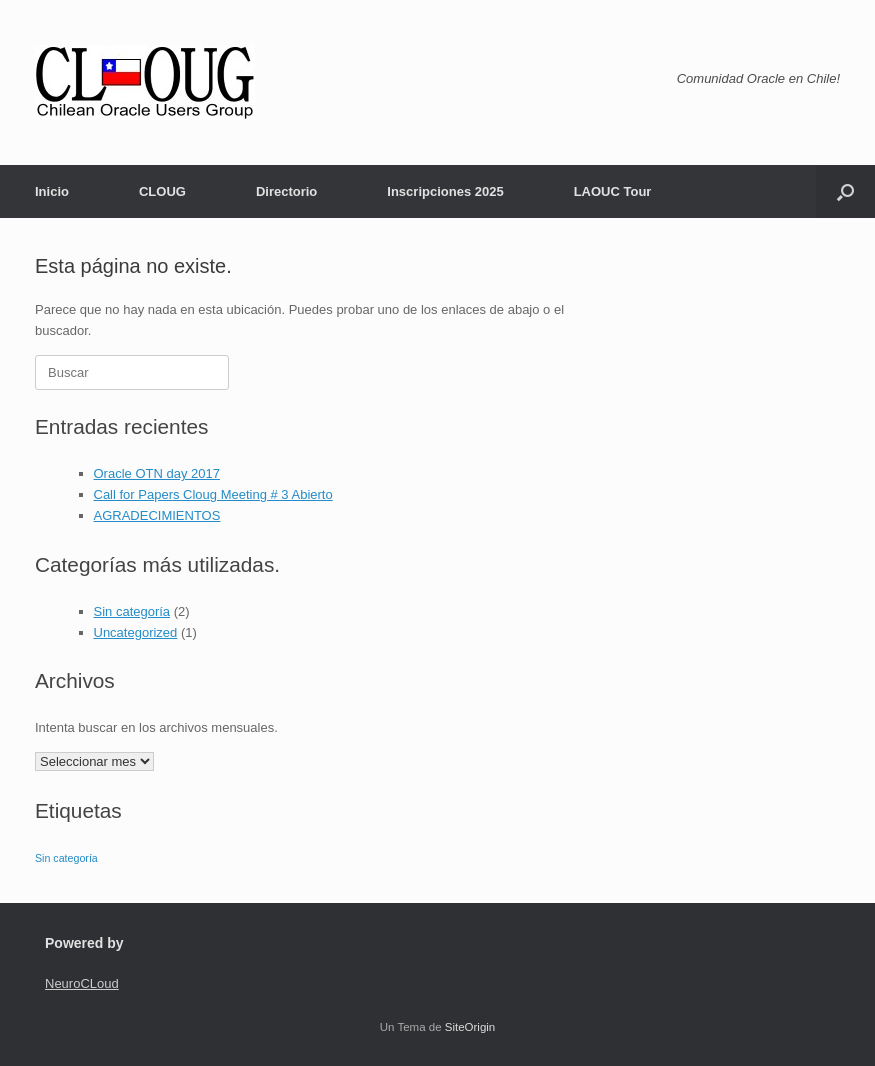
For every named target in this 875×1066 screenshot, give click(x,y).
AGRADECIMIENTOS (157, 515)
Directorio (286, 191)
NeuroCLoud (82, 983)
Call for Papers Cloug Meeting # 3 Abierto (213, 494)
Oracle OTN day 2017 (157, 473)
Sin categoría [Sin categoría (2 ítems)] (66, 858)
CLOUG (162, 191)
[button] (845, 191)
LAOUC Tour (613, 191)
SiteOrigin (470, 1027)
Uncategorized (136, 632)
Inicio (52, 191)
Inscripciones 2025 (445, 191)
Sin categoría (132, 611)
